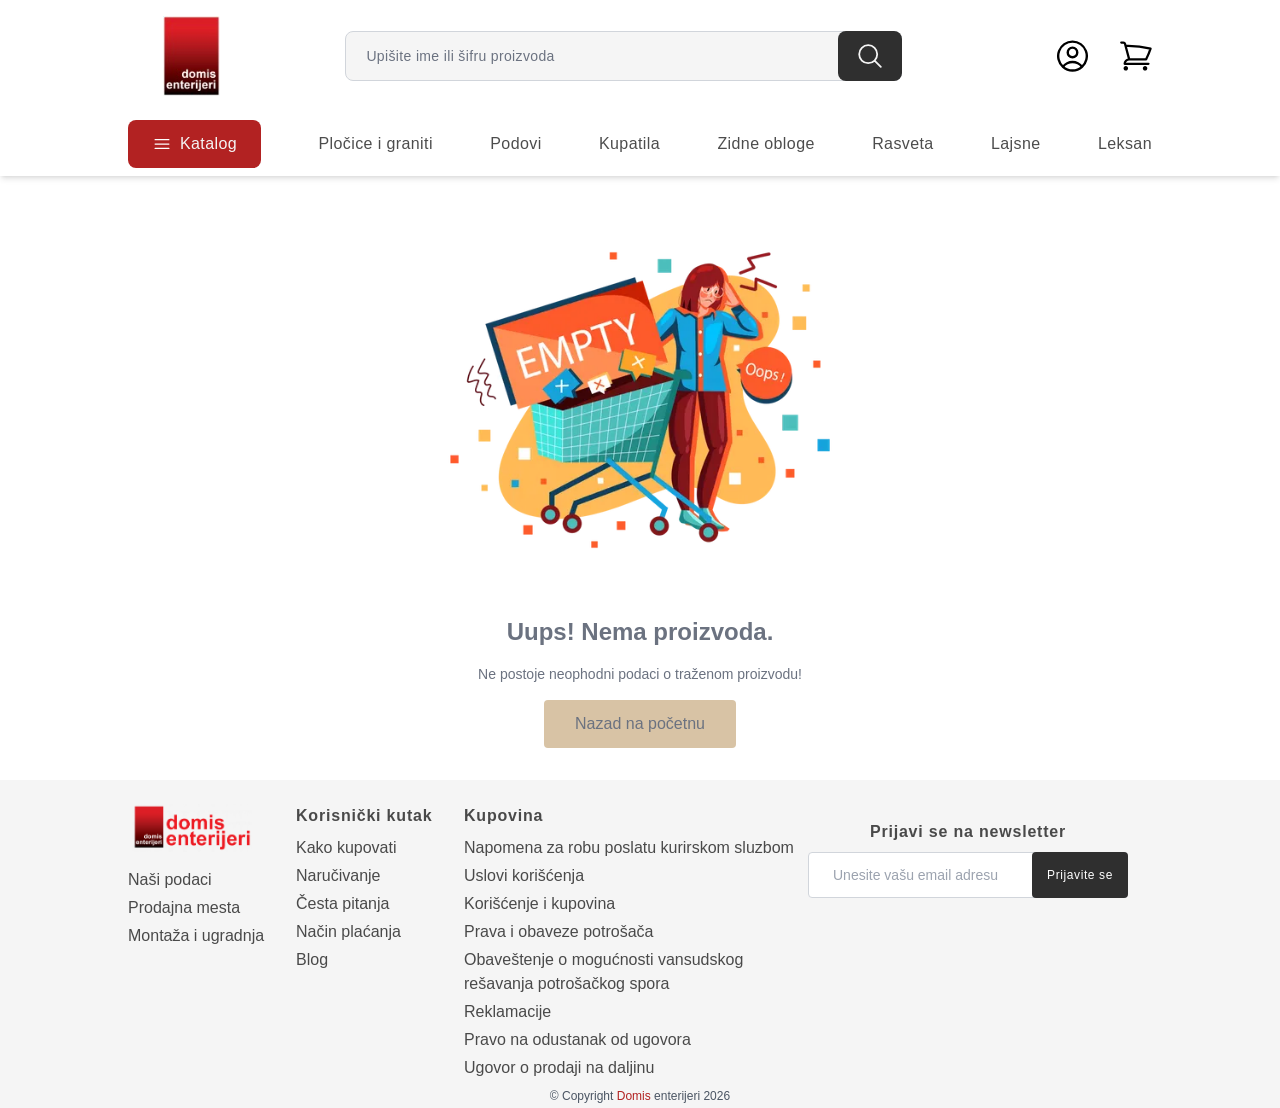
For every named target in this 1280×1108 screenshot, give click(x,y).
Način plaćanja (348, 931)
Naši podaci (170, 879)
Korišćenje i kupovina (539, 903)
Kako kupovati (346, 847)
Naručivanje (338, 875)
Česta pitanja (342, 903)
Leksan (1125, 143)
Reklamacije (507, 1011)
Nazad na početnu (640, 723)
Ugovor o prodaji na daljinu (559, 1067)
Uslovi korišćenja (524, 875)
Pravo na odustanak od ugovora (577, 1039)
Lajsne (1016, 143)
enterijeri (658, 1096)
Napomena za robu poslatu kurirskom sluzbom (629, 847)
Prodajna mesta (184, 907)
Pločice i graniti (375, 143)
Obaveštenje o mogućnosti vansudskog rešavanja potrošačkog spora (603, 971)
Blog (312, 959)
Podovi (515, 143)
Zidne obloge (765, 143)
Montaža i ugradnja (196, 935)
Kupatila (629, 143)
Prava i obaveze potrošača (558, 931)
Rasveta (903, 143)
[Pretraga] (870, 56)
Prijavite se (1080, 875)
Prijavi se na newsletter (968, 831)
